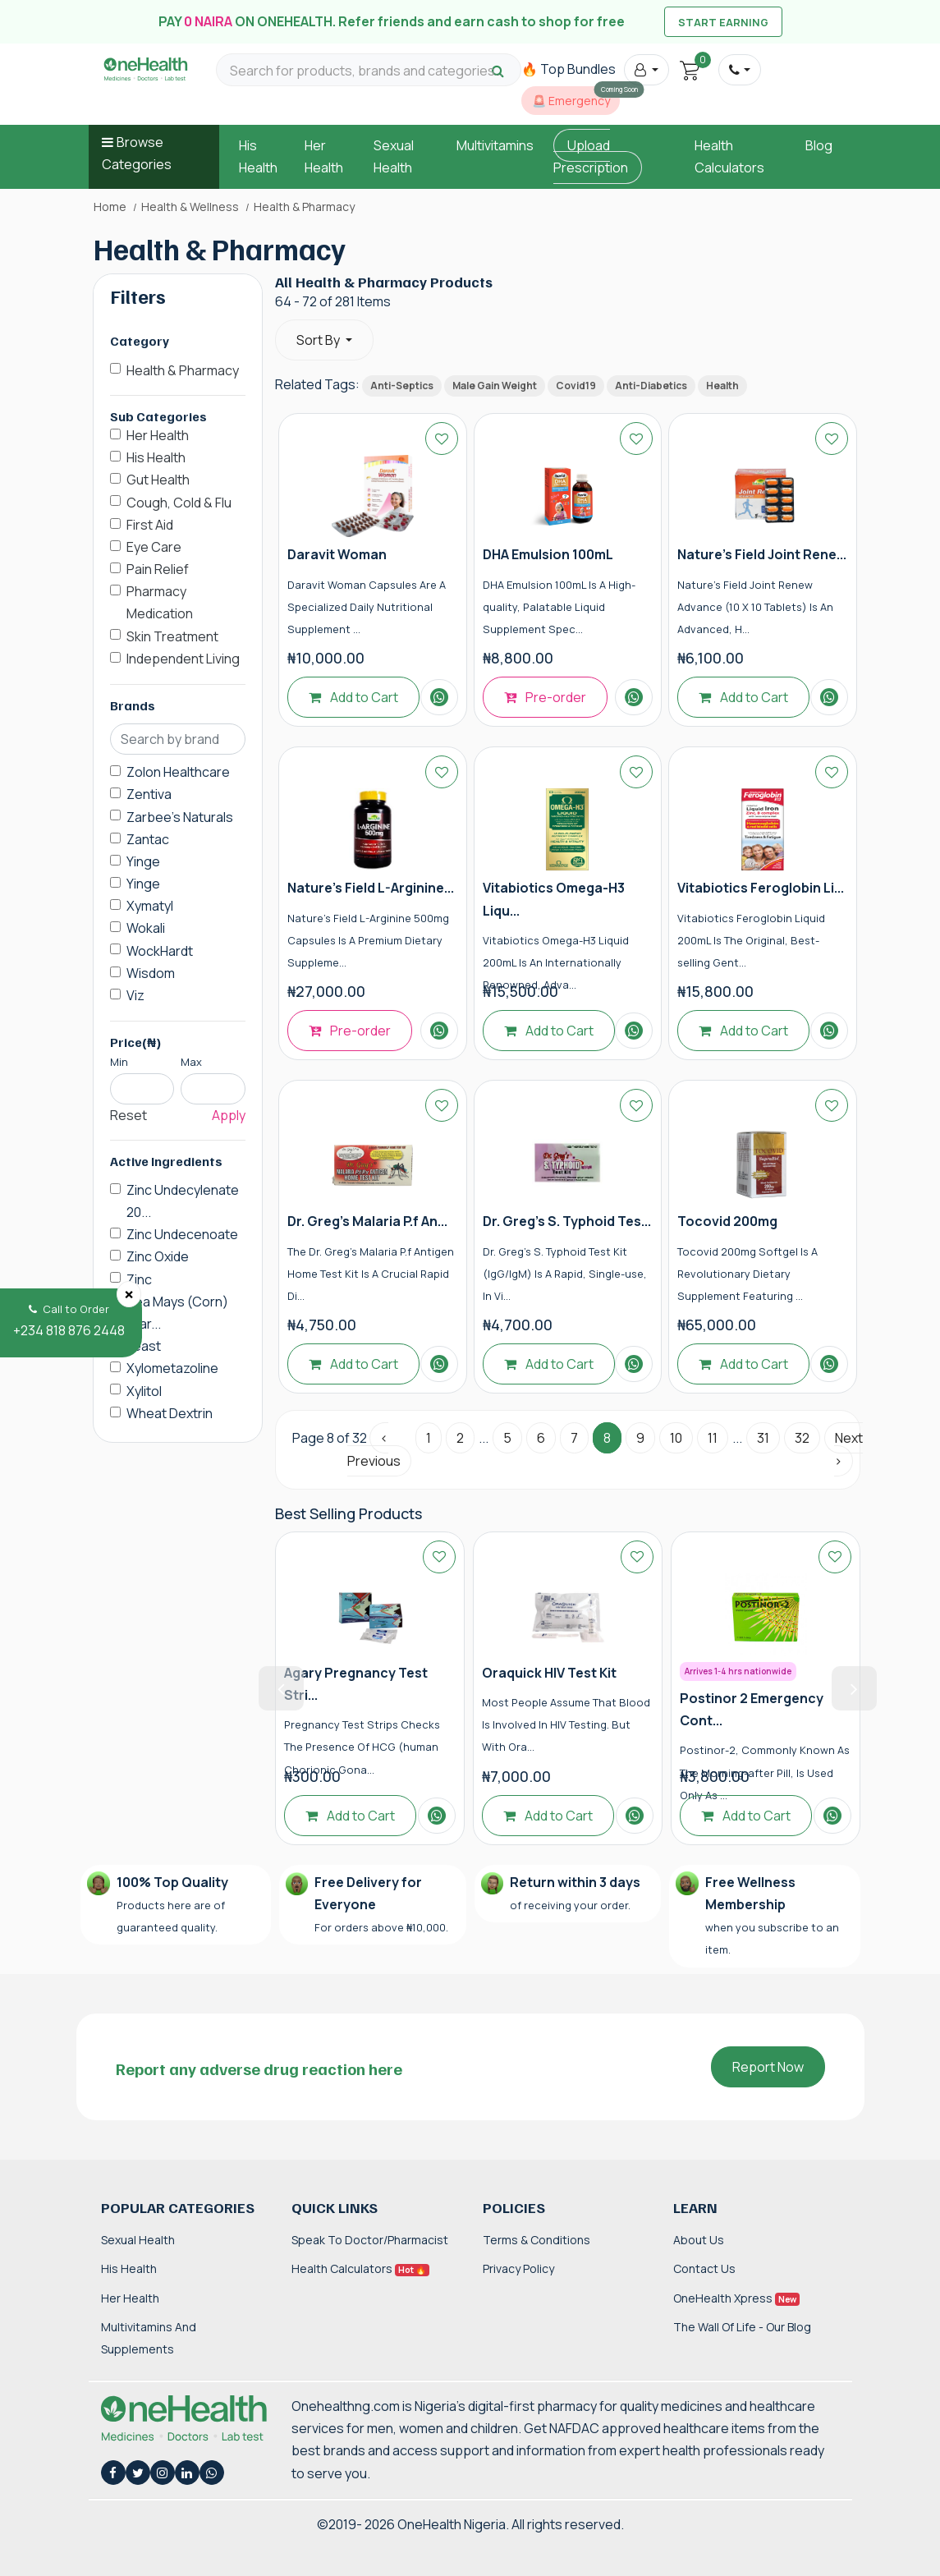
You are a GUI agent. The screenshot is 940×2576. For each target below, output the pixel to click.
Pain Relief (157, 569)
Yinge (143, 861)
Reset (128, 1115)
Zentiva (149, 794)
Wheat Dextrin (169, 1413)
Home (110, 207)
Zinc (139, 1279)
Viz (135, 995)
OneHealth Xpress (736, 2298)
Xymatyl (149, 906)
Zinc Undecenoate (182, 1234)
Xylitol (144, 1391)
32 (802, 1438)
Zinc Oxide (157, 1256)
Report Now (768, 2067)
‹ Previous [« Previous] (374, 1449)
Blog (818, 145)
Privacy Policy (518, 2268)
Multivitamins (495, 145)
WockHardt (159, 951)
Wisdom (150, 973)
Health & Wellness (190, 207)
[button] (646, 69)
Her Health (157, 435)
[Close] (129, 1294)
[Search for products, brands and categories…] (368, 71)
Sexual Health (138, 2240)
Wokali (145, 928)
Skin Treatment (172, 636)
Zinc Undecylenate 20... (182, 1201)
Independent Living (183, 659)
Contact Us (704, 2268)
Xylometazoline (172, 1368)
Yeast (143, 1346)
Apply (228, 1115)
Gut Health (158, 480)
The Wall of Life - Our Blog (742, 2327)
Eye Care (153, 547)
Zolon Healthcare (178, 772)
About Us (698, 2240)
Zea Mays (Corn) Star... (177, 1313)
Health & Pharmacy (182, 370)
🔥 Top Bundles (568, 69)
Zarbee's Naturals (179, 817)
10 (676, 1438)
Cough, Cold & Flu (179, 503)
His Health (156, 457)
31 (763, 1438)
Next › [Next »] (848, 1449)
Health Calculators (360, 2268)
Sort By (319, 340)
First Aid (149, 525)
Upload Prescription (590, 156)
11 (713, 1438)
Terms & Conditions (536, 2240)
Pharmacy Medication (159, 602)
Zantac (147, 839)
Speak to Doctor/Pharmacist (369, 2240)
